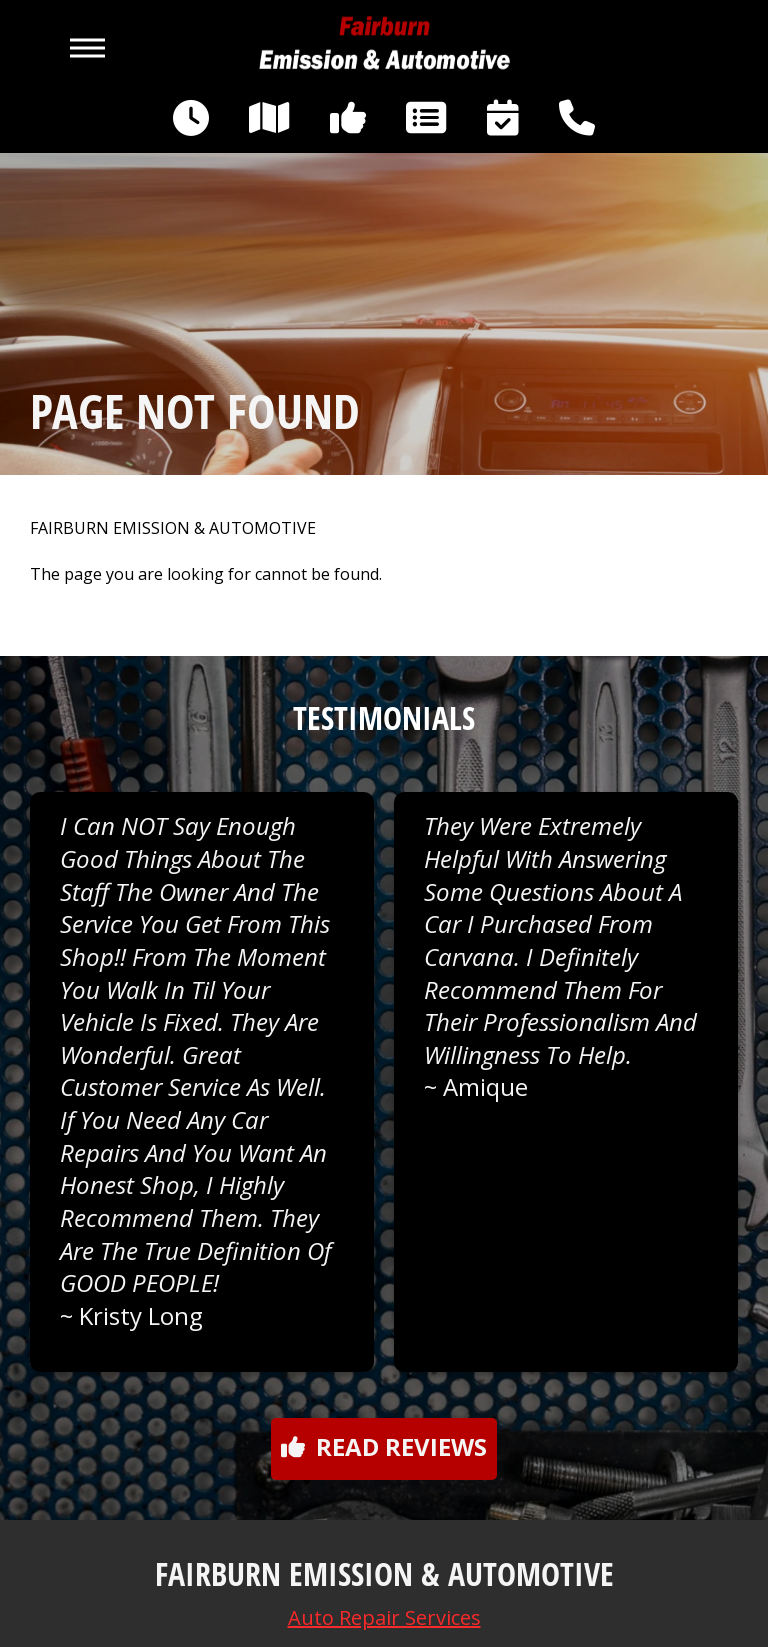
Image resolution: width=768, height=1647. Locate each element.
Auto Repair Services (384, 1617)
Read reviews (384, 1446)
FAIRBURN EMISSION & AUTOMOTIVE (173, 528)
